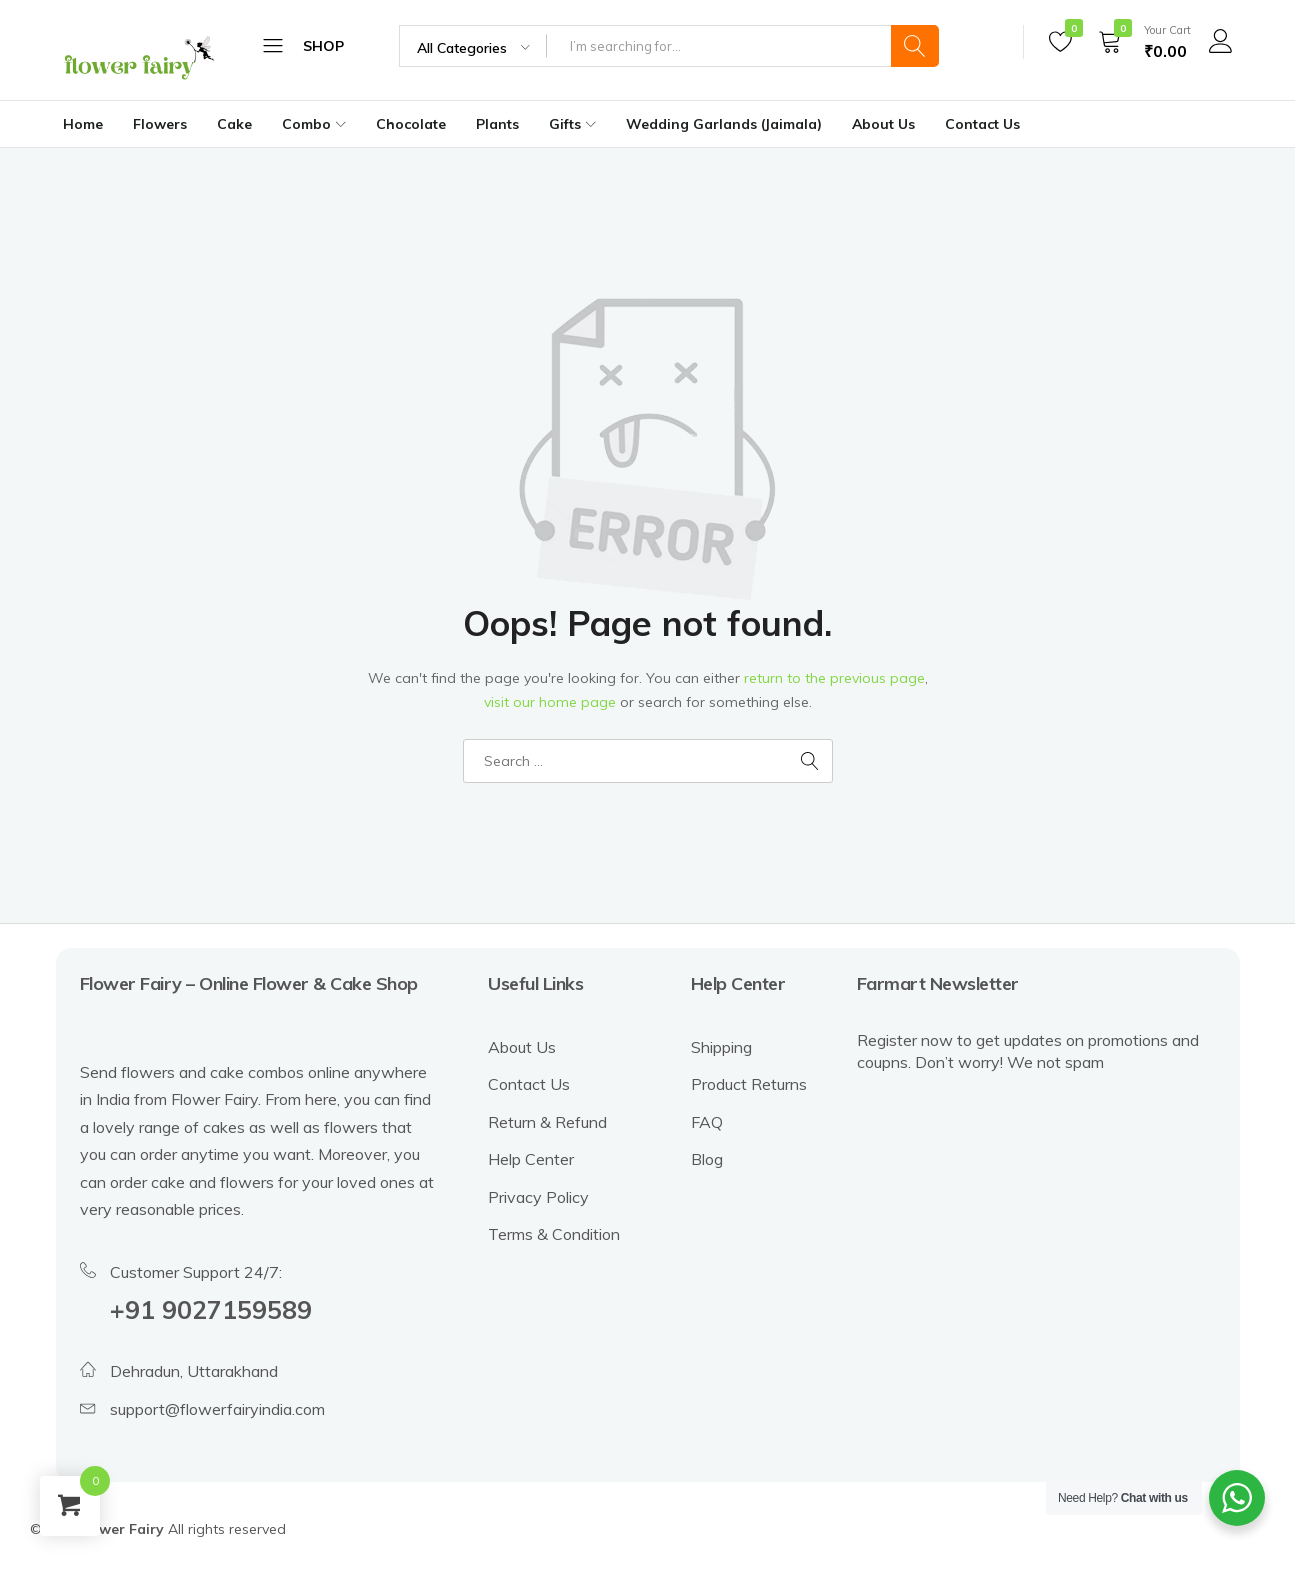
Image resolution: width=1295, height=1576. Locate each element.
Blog (707, 1159)
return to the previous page (834, 678)
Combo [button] (316, 124)
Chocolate (411, 124)
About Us (883, 124)
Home (83, 124)
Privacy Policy (538, 1197)
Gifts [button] (575, 124)
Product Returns (749, 1084)
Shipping (721, 1047)
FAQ (707, 1122)
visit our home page (550, 702)
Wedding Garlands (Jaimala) (724, 124)
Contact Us (982, 124)
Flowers (160, 124)
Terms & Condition (554, 1234)
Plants (497, 124)
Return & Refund (547, 1122)
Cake (234, 124)
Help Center (531, 1159)
